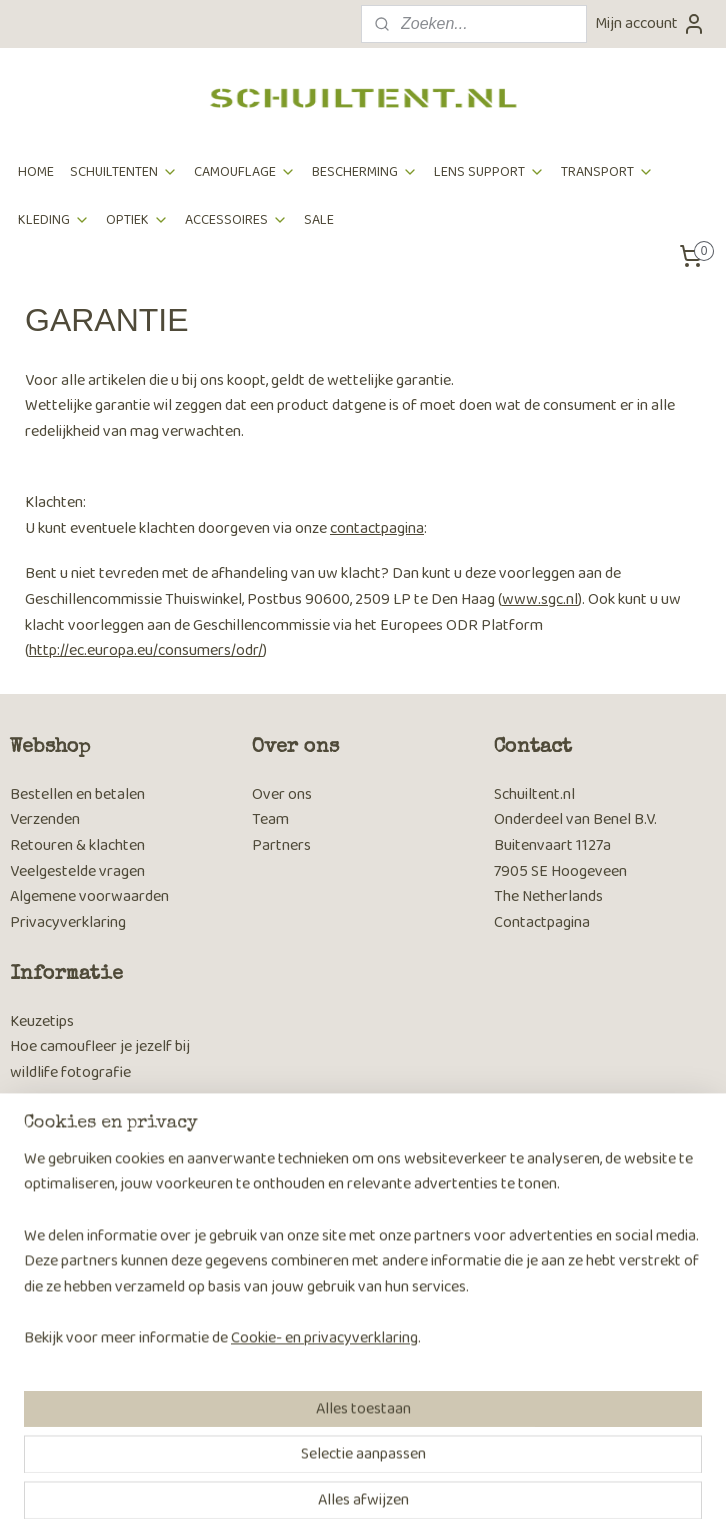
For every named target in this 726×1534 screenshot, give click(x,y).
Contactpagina (542, 922)
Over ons (282, 794)
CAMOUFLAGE (245, 172)
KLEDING (54, 220)
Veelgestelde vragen (77, 871)
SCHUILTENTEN (124, 172)
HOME (36, 172)
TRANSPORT (607, 172)
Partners (281, 845)
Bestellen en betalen (77, 794)
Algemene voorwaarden (89, 896)
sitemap (299, 1497)
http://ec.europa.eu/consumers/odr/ (146, 650)
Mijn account (650, 23)
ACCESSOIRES (236, 220)
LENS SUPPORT (489, 172)
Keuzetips (42, 1021)
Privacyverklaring (68, 922)
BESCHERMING (365, 172)
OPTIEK (137, 220)
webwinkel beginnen (397, 1497)
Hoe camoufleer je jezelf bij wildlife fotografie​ (100, 1059)
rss (332, 1497)
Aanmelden (63, 1398)
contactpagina (377, 528)
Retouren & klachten (77, 845)
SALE (319, 220)
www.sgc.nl (540, 599)
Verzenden (45, 819)
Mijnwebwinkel (548, 1497)
